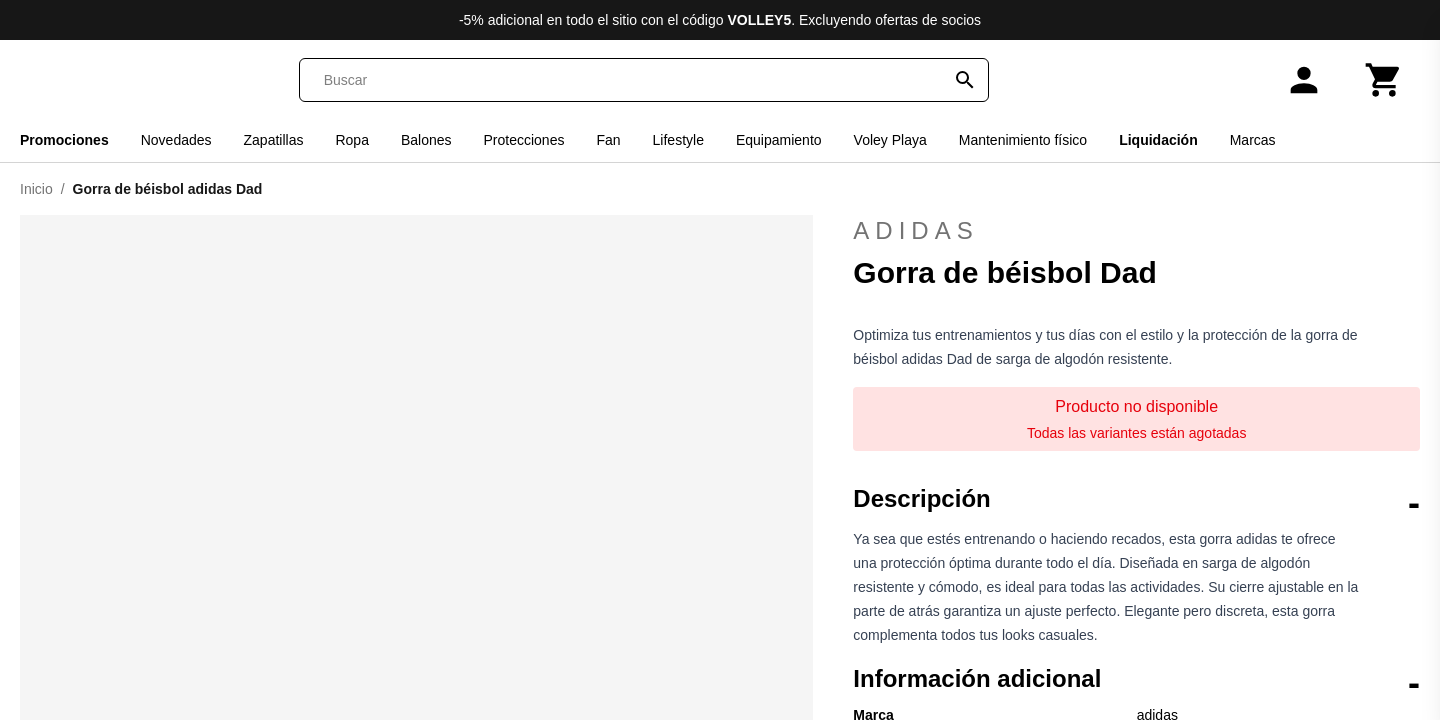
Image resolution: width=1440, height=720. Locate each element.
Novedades (176, 140)
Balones (426, 140)
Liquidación (1158, 140)
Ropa (351, 140)
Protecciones (524, 140)
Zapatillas (274, 140)
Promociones (64, 140)
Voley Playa (890, 140)
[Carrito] (1384, 80)
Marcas (1253, 140)
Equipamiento (779, 140)
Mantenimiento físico (1023, 140)
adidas (1136, 231)
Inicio (36, 189)
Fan (608, 140)
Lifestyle (678, 140)
